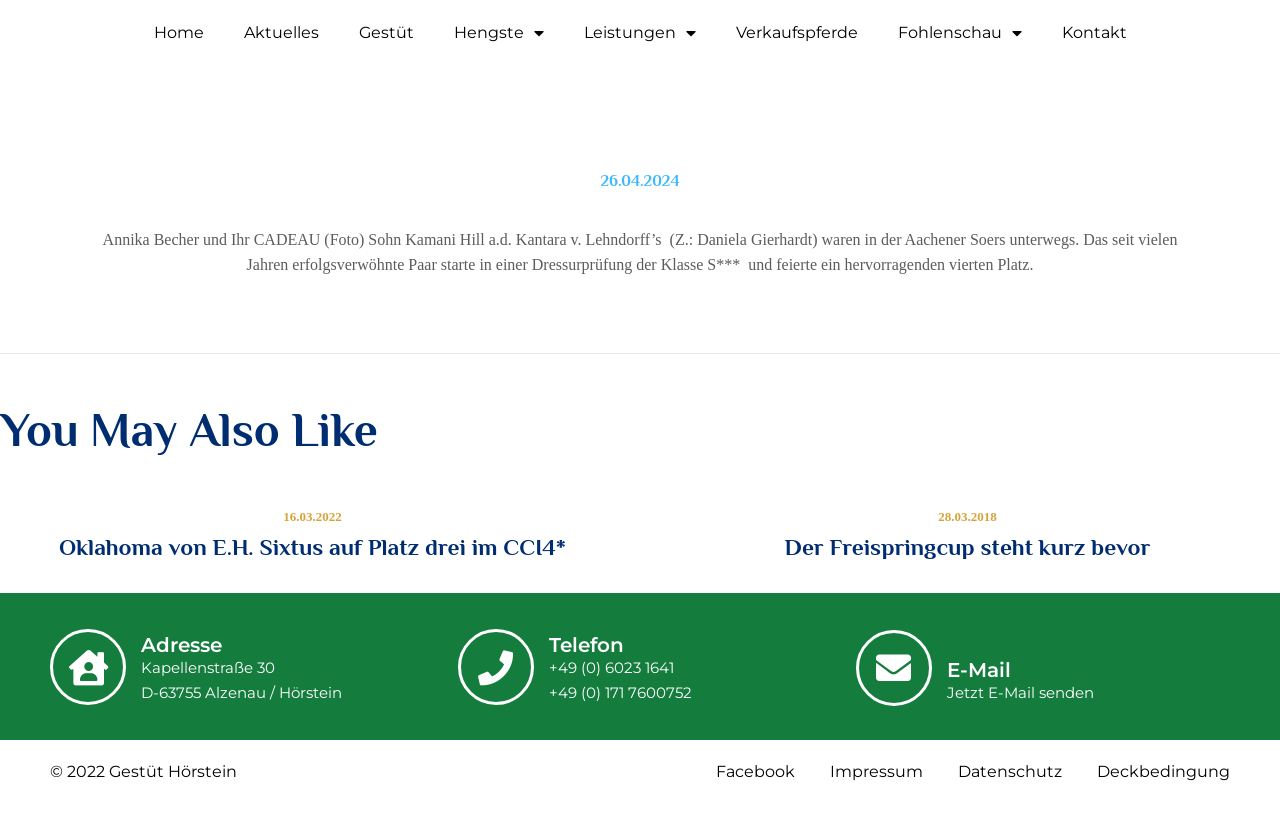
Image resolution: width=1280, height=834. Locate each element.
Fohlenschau (960, 33)
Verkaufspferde (797, 32)
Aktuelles (281, 32)
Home (179, 32)
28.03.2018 (967, 516)
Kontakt (1094, 32)
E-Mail (979, 670)
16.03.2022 (312, 516)
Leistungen (640, 33)
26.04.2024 (639, 181)
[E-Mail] (894, 668)
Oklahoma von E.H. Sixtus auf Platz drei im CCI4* (312, 547)
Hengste (499, 33)
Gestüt (386, 32)
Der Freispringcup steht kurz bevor (968, 547)
